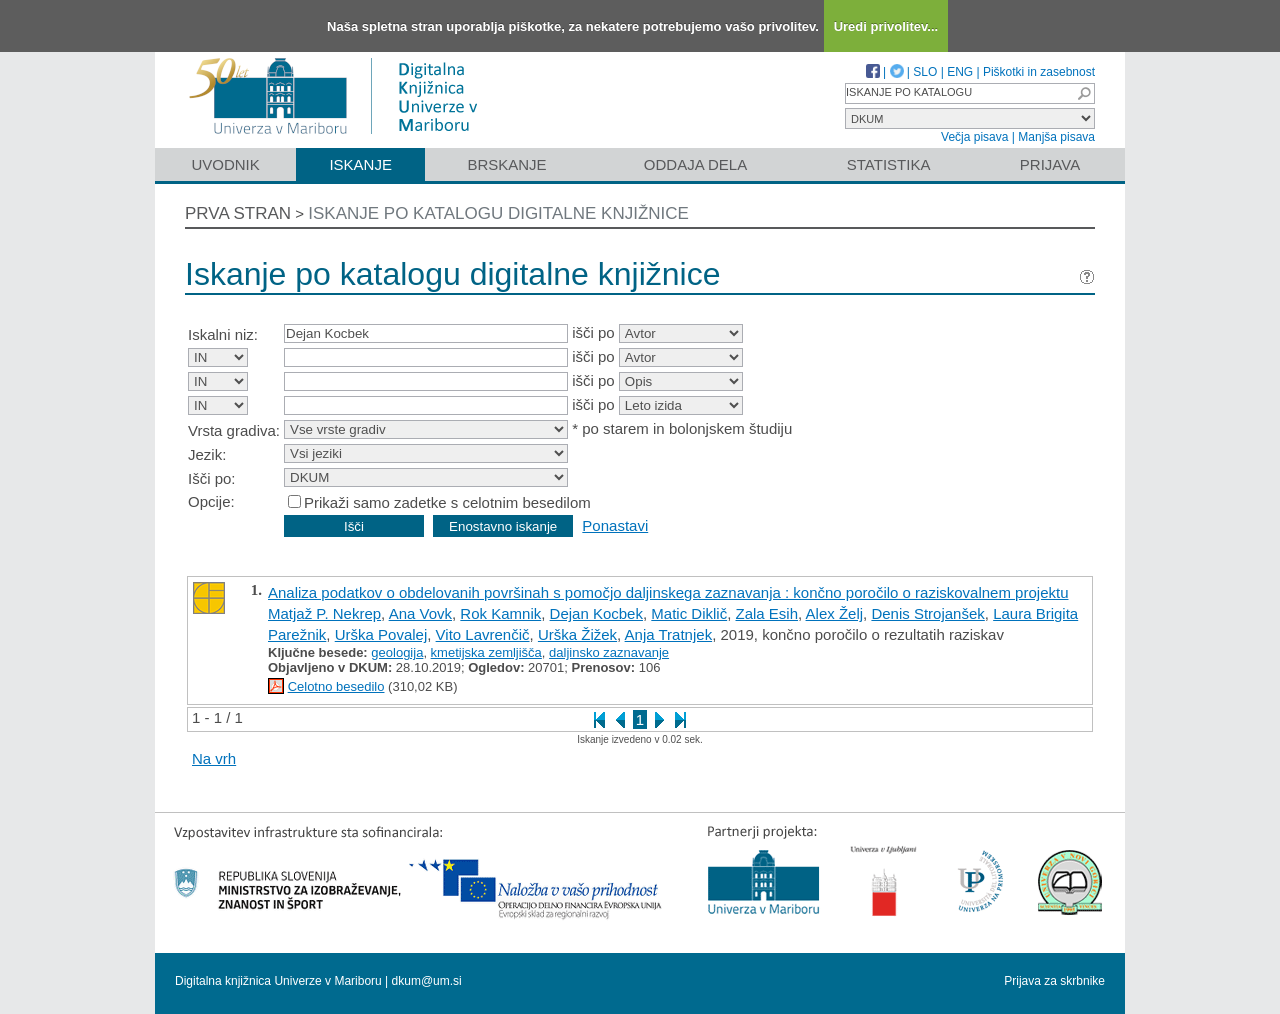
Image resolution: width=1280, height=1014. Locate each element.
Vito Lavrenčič (483, 634)
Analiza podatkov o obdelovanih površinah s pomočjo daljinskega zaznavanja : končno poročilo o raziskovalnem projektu (668, 592)
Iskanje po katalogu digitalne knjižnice (498, 213)
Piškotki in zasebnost (1039, 72)
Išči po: (212, 478)
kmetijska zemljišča (486, 652)
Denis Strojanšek (927, 613)
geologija (397, 652)
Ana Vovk (420, 613)
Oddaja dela (695, 164)
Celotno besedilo (336, 686)
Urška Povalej (381, 634)
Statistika (889, 164)
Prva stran (238, 213)
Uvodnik (225, 164)
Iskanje (360, 164)
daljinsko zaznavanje (609, 652)
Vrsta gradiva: (234, 430)
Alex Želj (835, 613)
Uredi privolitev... (886, 26)
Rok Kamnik (500, 613)
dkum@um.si (427, 981)
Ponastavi (615, 525)
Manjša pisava (1056, 137)
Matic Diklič (689, 613)
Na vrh (214, 758)
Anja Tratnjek (669, 634)
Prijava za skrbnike (1054, 981)
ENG (960, 72)
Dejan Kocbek (596, 613)
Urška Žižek (577, 634)
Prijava (1050, 164)
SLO (925, 72)
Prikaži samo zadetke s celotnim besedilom (447, 502)
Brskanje (506, 164)
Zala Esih (767, 613)
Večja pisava (974, 137)
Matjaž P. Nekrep (324, 613)
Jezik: (207, 454)
